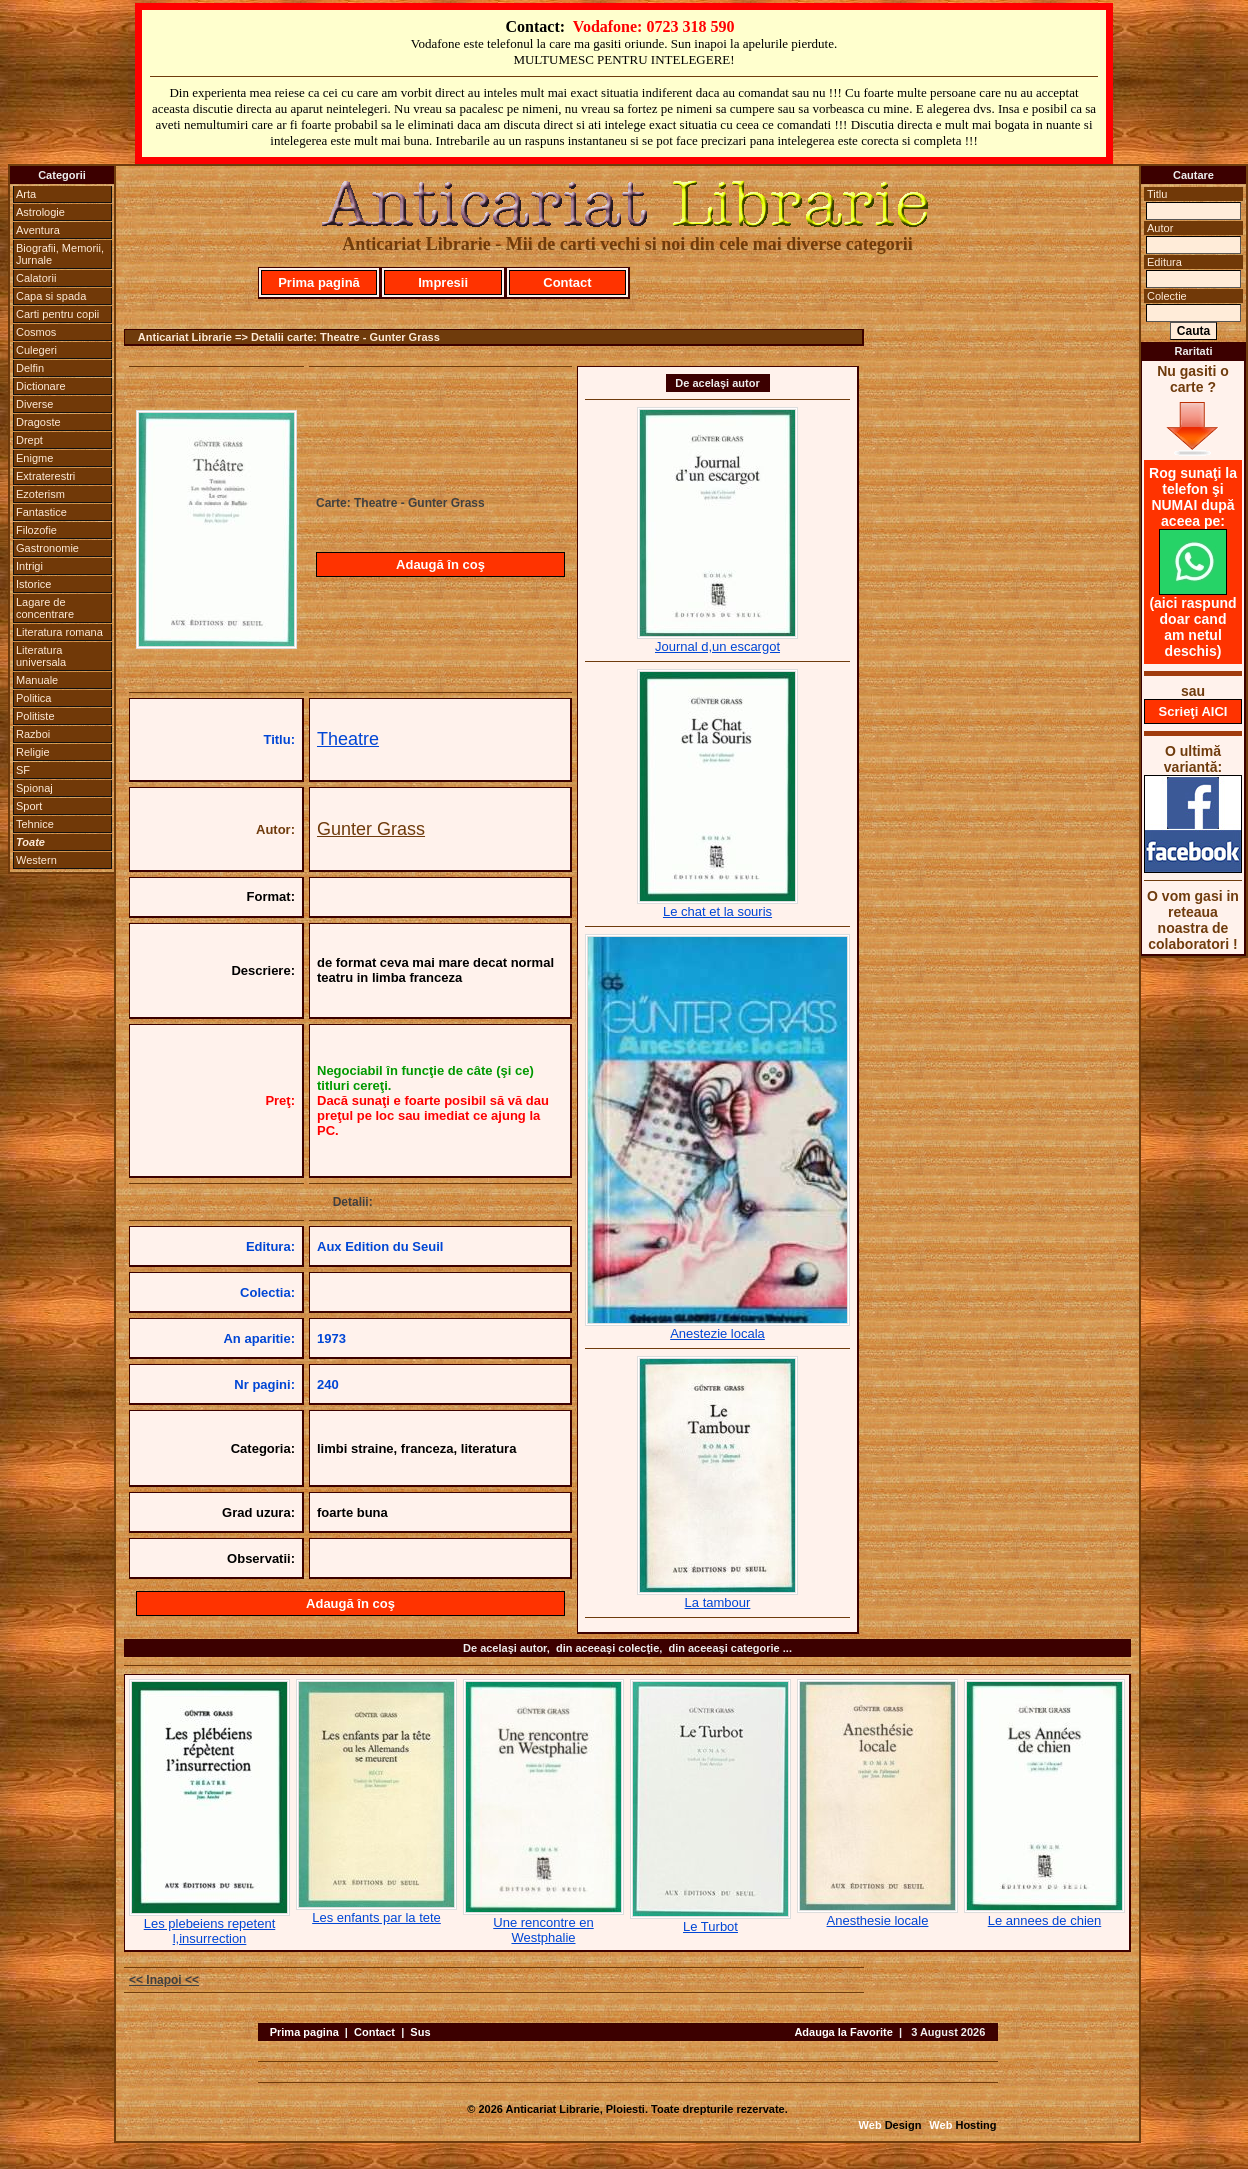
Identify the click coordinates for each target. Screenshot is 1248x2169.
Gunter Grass (371, 829)
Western (36, 860)
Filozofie (36, 530)
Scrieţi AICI (1193, 711)
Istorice (33, 584)
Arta (26, 194)
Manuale (37, 680)
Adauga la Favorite (843, 2032)
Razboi (33, 734)
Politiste (35, 716)
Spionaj (34, 788)
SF (23, 770)
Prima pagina (304, 2032)
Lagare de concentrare (45, 608)
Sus (420, 2032)
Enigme (34, 458)
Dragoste (38, 422)
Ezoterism (40, 494)
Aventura (38, 230)
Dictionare (41, 386)
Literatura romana (59, 632)
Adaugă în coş (440, 564)
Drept (29, 440)
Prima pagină (319, 282)
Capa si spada (51, 296)
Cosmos (36, 332)
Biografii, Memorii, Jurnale (60, 254)
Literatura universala (41, 656)
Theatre (348, 739)
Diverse (34, 404)
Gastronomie (47, 548)
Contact (567, 282)
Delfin (30, 368)
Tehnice (35, 824)
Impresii (443, 282)
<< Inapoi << (164, 1980)
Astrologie (40, 212)
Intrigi (29, 566)
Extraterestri (45, 476)
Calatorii (36, 278)
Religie (33, 752)
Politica (33, 698)
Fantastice (41, 512)
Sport (29, 806)
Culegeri (36, 350)
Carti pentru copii (57, 314)
